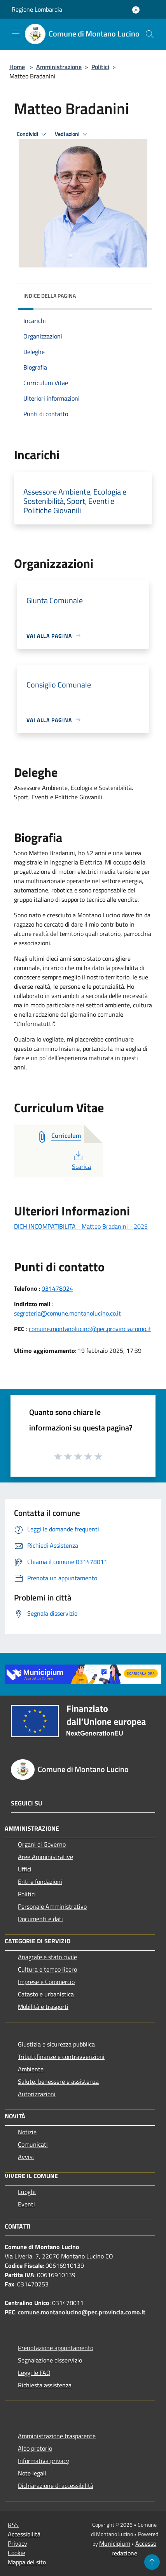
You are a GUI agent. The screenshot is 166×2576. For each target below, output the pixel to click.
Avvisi (26, 2156)
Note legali (32, 2473)
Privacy (17, 2543)
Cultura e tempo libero (47, 1969)
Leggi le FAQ (34, 2372)
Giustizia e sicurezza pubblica (56, 2044)
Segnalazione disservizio (50, 2360)
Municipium (114, 2543)
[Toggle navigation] (15, 33)
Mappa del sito (27, 2562)
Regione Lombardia (37, 9)
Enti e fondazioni (40, 1881)
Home (17, 66)
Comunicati (33, 2144)
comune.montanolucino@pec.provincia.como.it (90, 1328)
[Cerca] (149, 34)
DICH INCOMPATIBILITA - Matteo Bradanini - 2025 (81, 1226)
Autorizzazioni (37, 2094)
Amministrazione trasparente (57, 2436)
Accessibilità (24, 2534)
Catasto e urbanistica (46, 1994)
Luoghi (27, 2191)
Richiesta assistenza (45, 2385)
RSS (13, 2524)
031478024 (57, 1288)
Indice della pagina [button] (49, 296)
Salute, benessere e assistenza (58, 2081)
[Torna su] (152, 2562)
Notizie (27, 2132)
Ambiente (31, 2069)
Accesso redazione (134, 2548)
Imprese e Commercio (46, 1981)
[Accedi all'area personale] (135, 10)
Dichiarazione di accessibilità (55, 2485)
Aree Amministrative (45, 1856)
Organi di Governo (42, 1844)
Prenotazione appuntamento (55, 2347)
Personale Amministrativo (52, 1906)
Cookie (16, 2552)
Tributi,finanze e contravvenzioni (61, 2056)
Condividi (33, 134)
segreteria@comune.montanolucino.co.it (67, 1313)
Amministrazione (59, 66)
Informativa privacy (43, 2460)
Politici (100, 66)
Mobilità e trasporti (43, 2006)
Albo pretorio (35, 2448)
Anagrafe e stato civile (47, 1957)
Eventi (26, 2204)
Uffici (24, 1869)
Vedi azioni (72, 134)
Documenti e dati (40, 1918)
